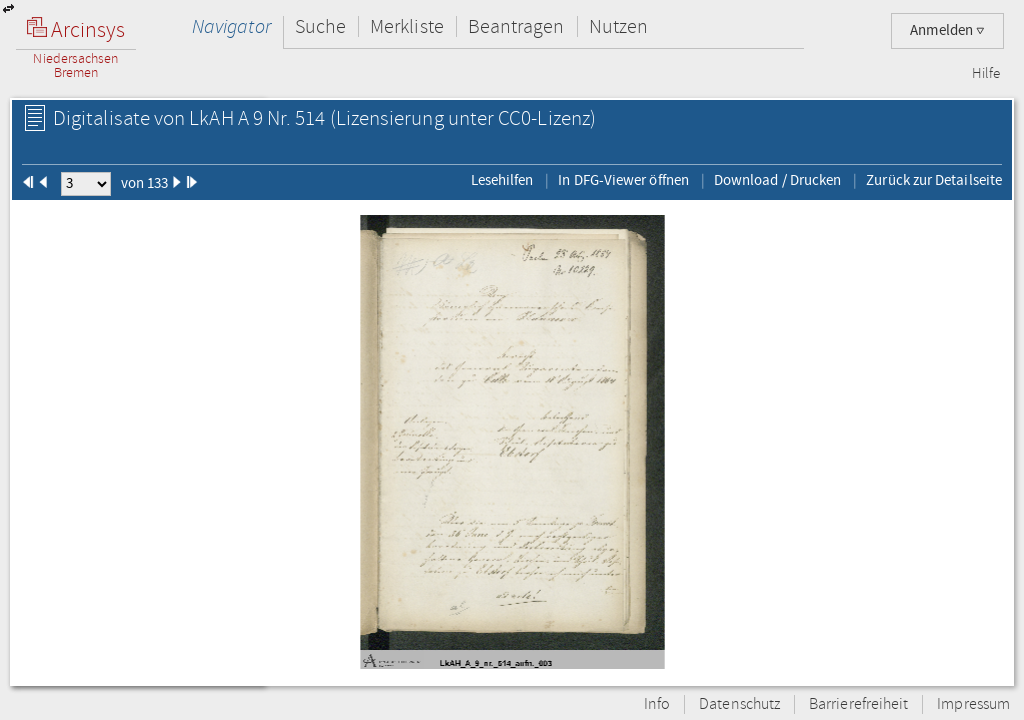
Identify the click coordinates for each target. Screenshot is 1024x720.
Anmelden (947, 30)
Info (657, 704)
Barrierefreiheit (858, 704)
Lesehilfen (502, 180)
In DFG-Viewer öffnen (623, 180)
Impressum (973, 704)
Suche (320, 26)
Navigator (231, 26)
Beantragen (516, 26)
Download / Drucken (777, 180)
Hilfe (986, 74)
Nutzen (618, 26)
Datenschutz (739, 704)
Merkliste (407, 26)
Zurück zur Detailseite (934, 180)
